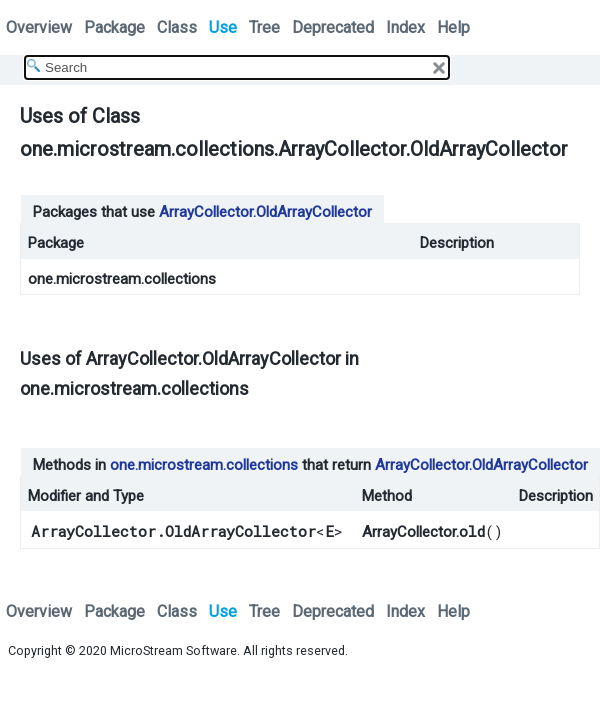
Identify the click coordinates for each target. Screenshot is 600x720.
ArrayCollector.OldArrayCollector (265, 212)
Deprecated (333, 27)
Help (453, 27)
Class (177, 27)
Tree (264, 27)
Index (405, 27)
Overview (39, 27)
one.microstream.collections (122, 279)
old (472, 531)
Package (114, 27)
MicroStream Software (173, 650)
